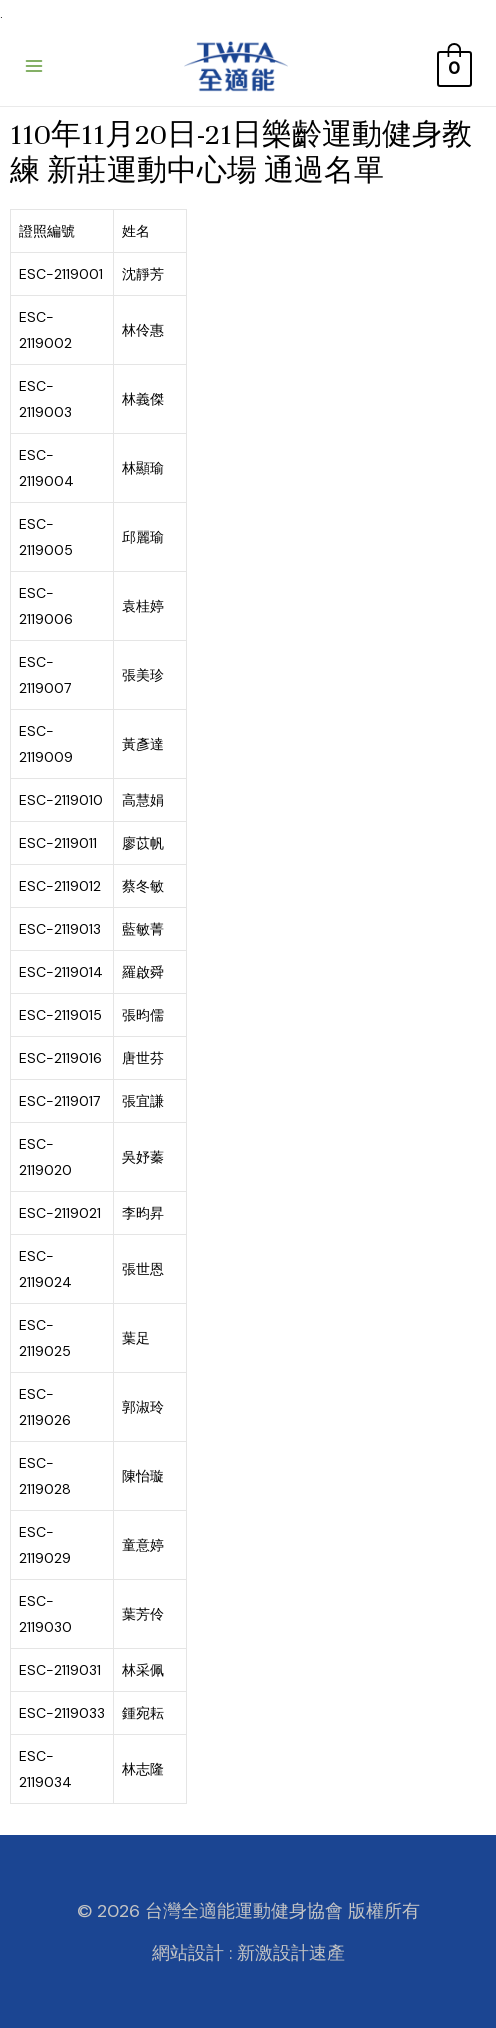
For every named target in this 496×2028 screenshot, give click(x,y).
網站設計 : (192, 1953)
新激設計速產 (291, 1953)
